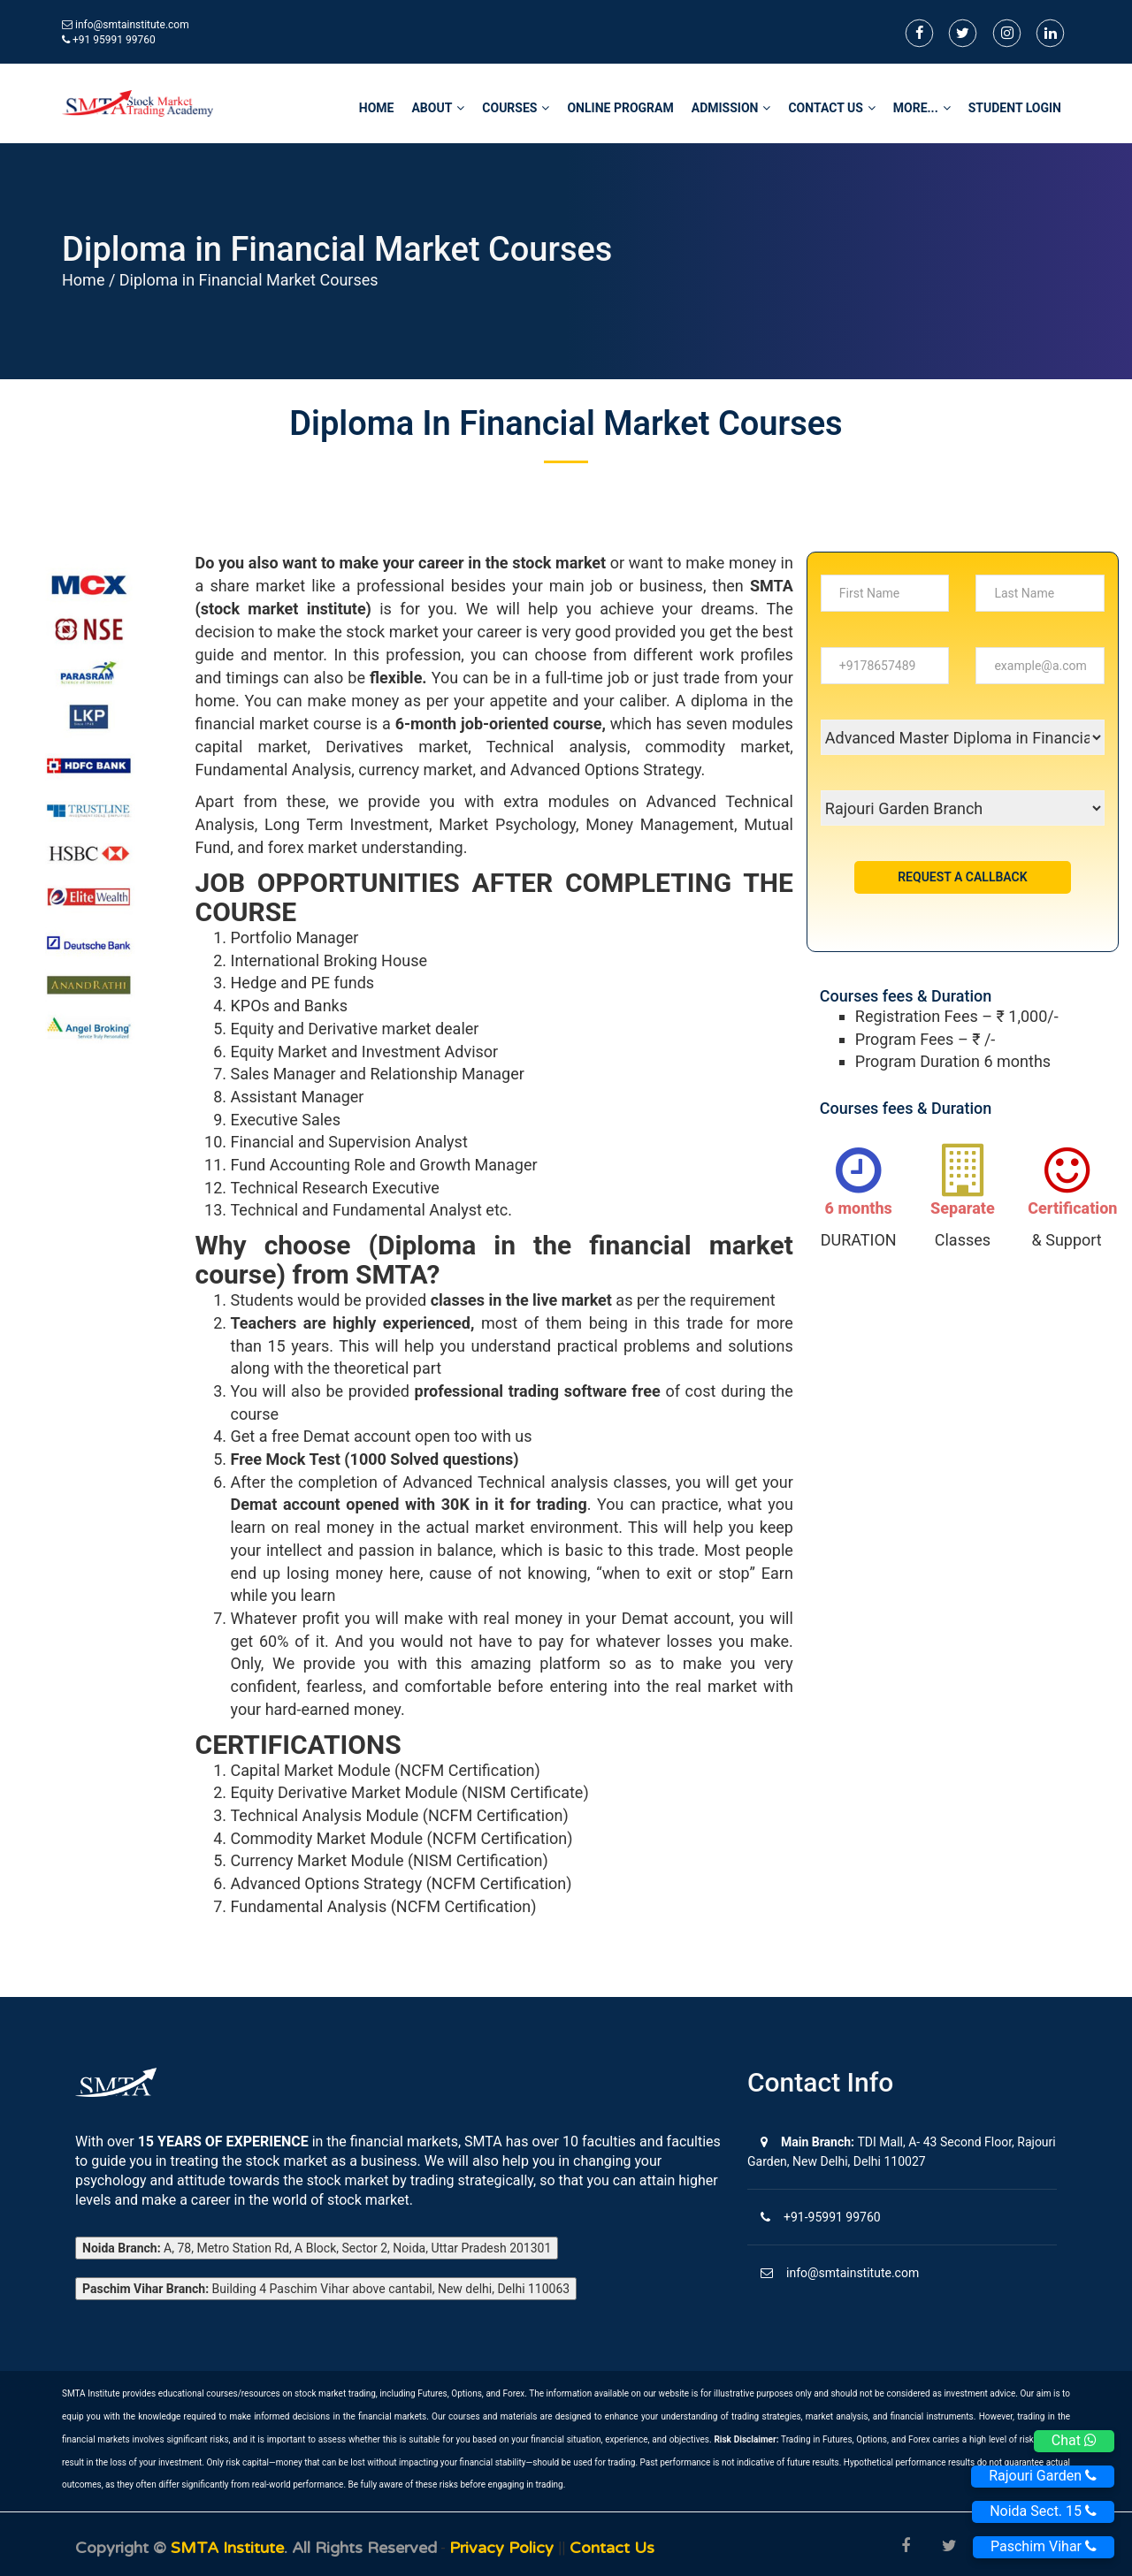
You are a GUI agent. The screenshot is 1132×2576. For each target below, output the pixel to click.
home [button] (376, 108)
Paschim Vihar (1043, 2546)
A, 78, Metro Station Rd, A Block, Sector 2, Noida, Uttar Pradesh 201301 (316, 2248)
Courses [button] (515, 108)
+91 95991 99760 (109, 40)
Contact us (612, 2547)
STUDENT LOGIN (1014, 108)
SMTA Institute (227, 2547)
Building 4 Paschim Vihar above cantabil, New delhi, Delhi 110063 (326, 2289)
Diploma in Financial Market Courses (249, 280)
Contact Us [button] (831, 108)
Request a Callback (962, 877)
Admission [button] (731, 108)
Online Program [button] (620, 108)
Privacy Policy (503, 2547)
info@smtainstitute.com (132, 25)
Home (83, 280)
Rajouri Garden (1043, 2475)
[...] (885, 593)
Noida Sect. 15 (1043, 2511)
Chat (1074, 2440)
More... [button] (922, 108)
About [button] (437, 108)
